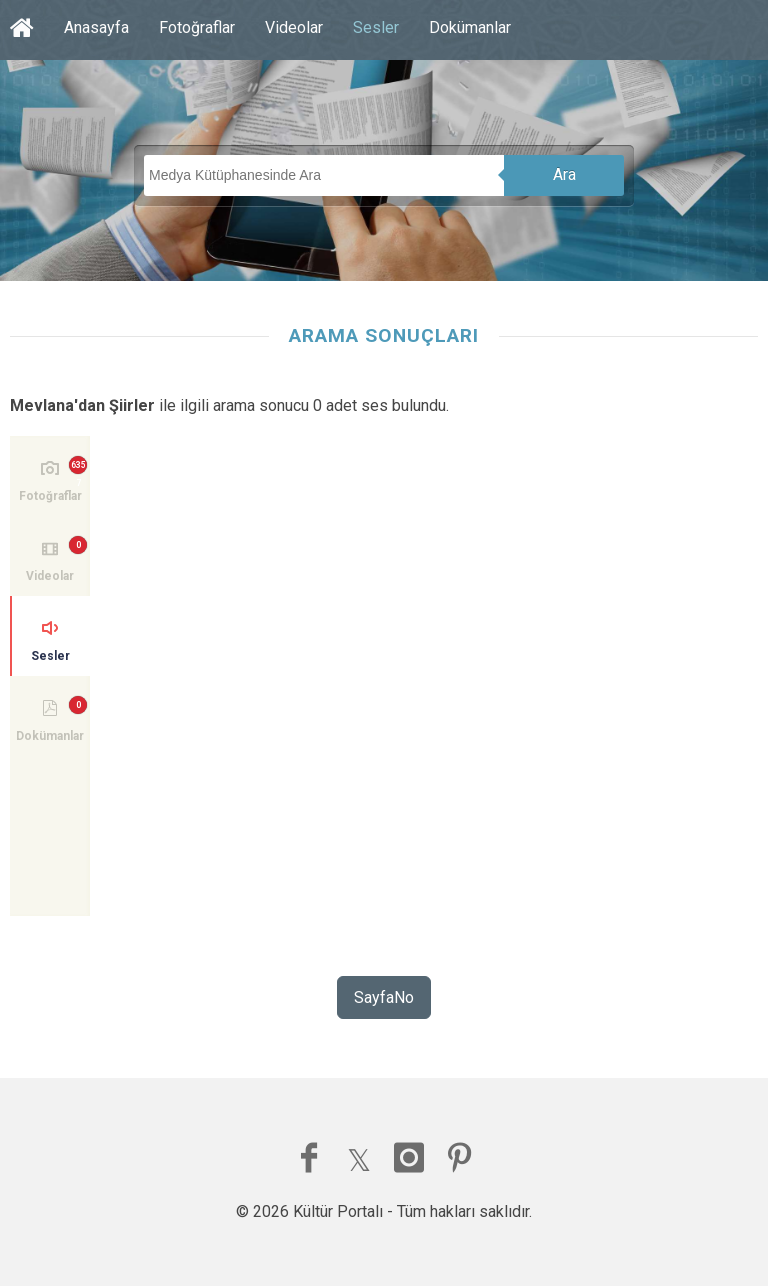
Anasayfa (96, 27)
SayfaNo (384, 997)
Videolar (294, 27)
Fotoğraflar (197, 27)
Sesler (376, 27)
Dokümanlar (470, 27)
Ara (564, 174)
